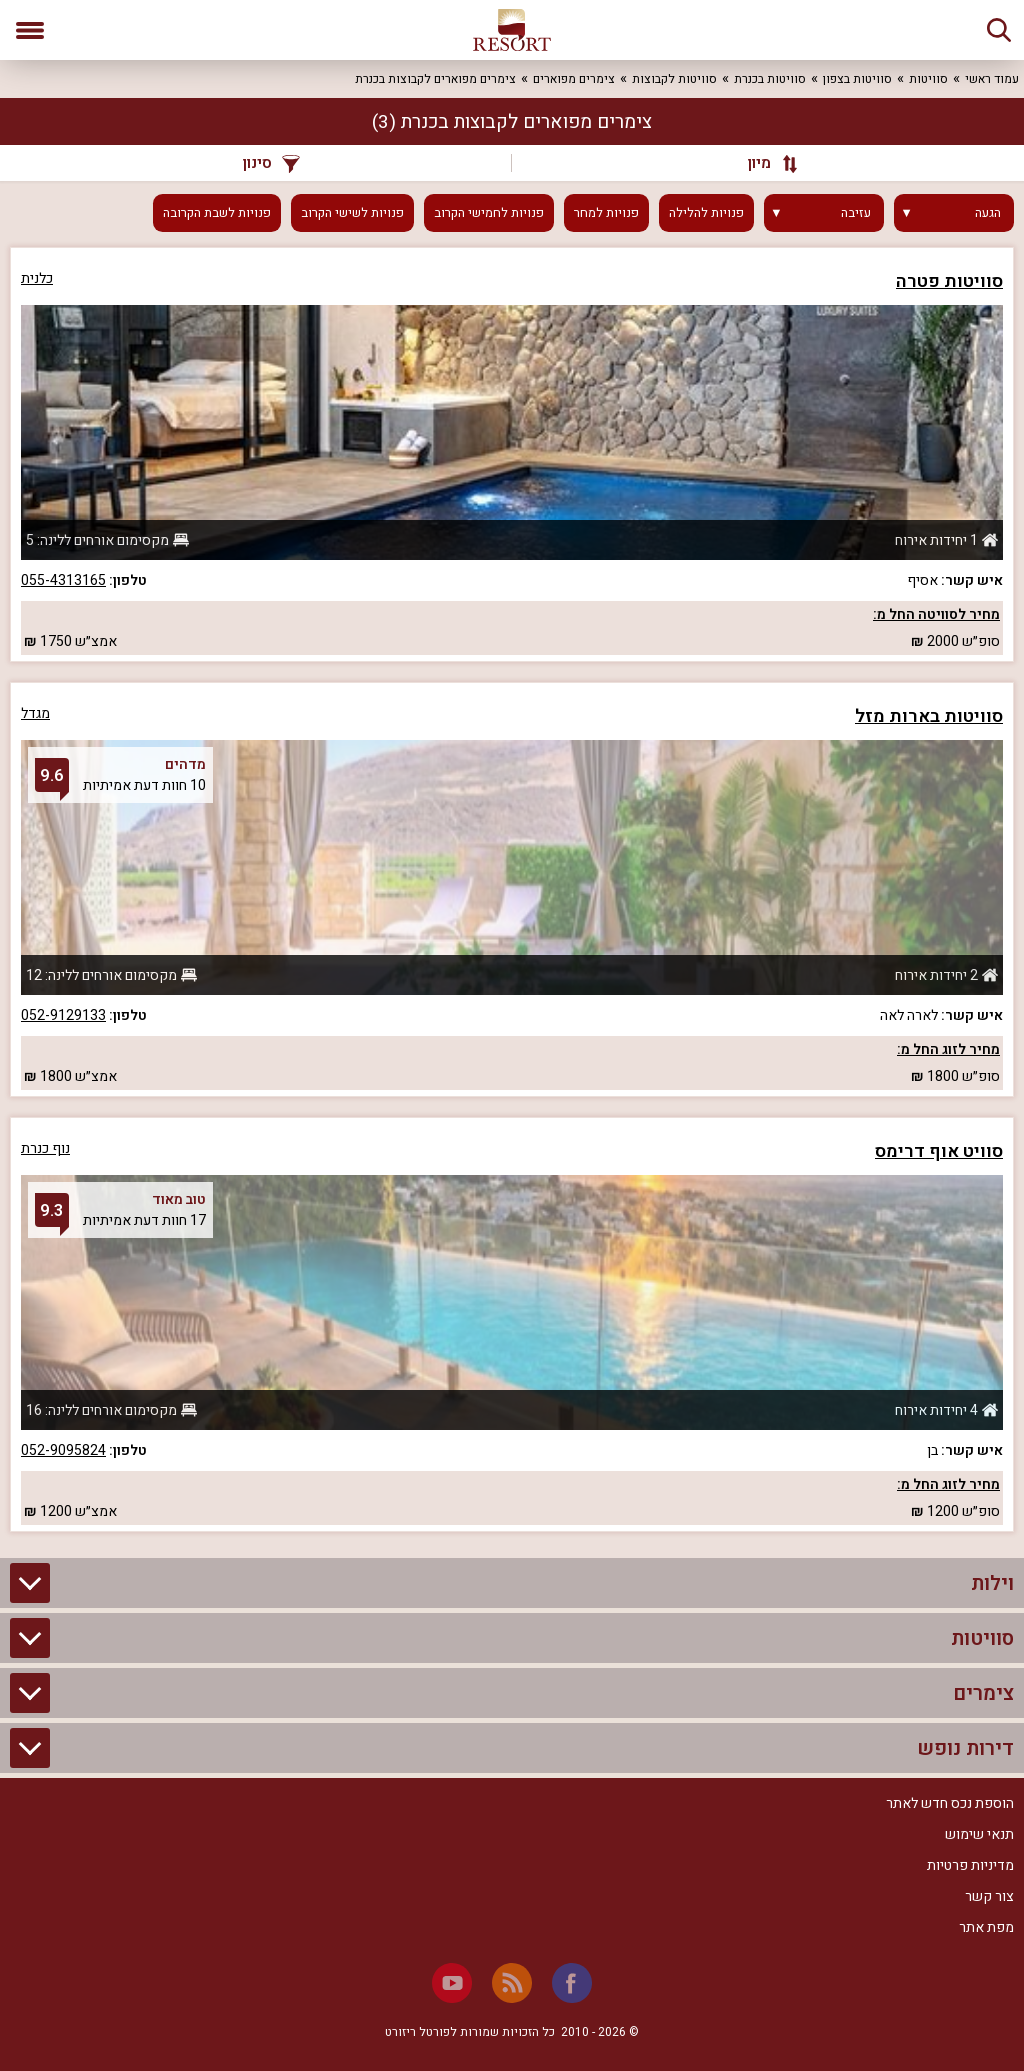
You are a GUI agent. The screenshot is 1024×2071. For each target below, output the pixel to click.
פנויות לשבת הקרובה (217, 213)
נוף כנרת (45, 1148)
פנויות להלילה (706, 213)
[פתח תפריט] (30, 30)
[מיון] (763, 163)
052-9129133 (63, 1015)
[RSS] (512, 1983)
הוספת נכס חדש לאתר (950, 1803)
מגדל (35, 713)
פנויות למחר (606, 213)
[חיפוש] (999, 30)
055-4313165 (63, 580)
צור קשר (989, 1896)
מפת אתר (986, 1927)
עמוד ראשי (992, 79)
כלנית (37, 278)
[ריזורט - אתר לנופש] (512, 30)
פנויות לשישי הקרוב (352, 213)
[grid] (512, 889)
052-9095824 (63, 1450)
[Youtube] (452, 1983)
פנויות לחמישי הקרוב (489, 213)
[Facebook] (572, 1983)
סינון (271, 163)
